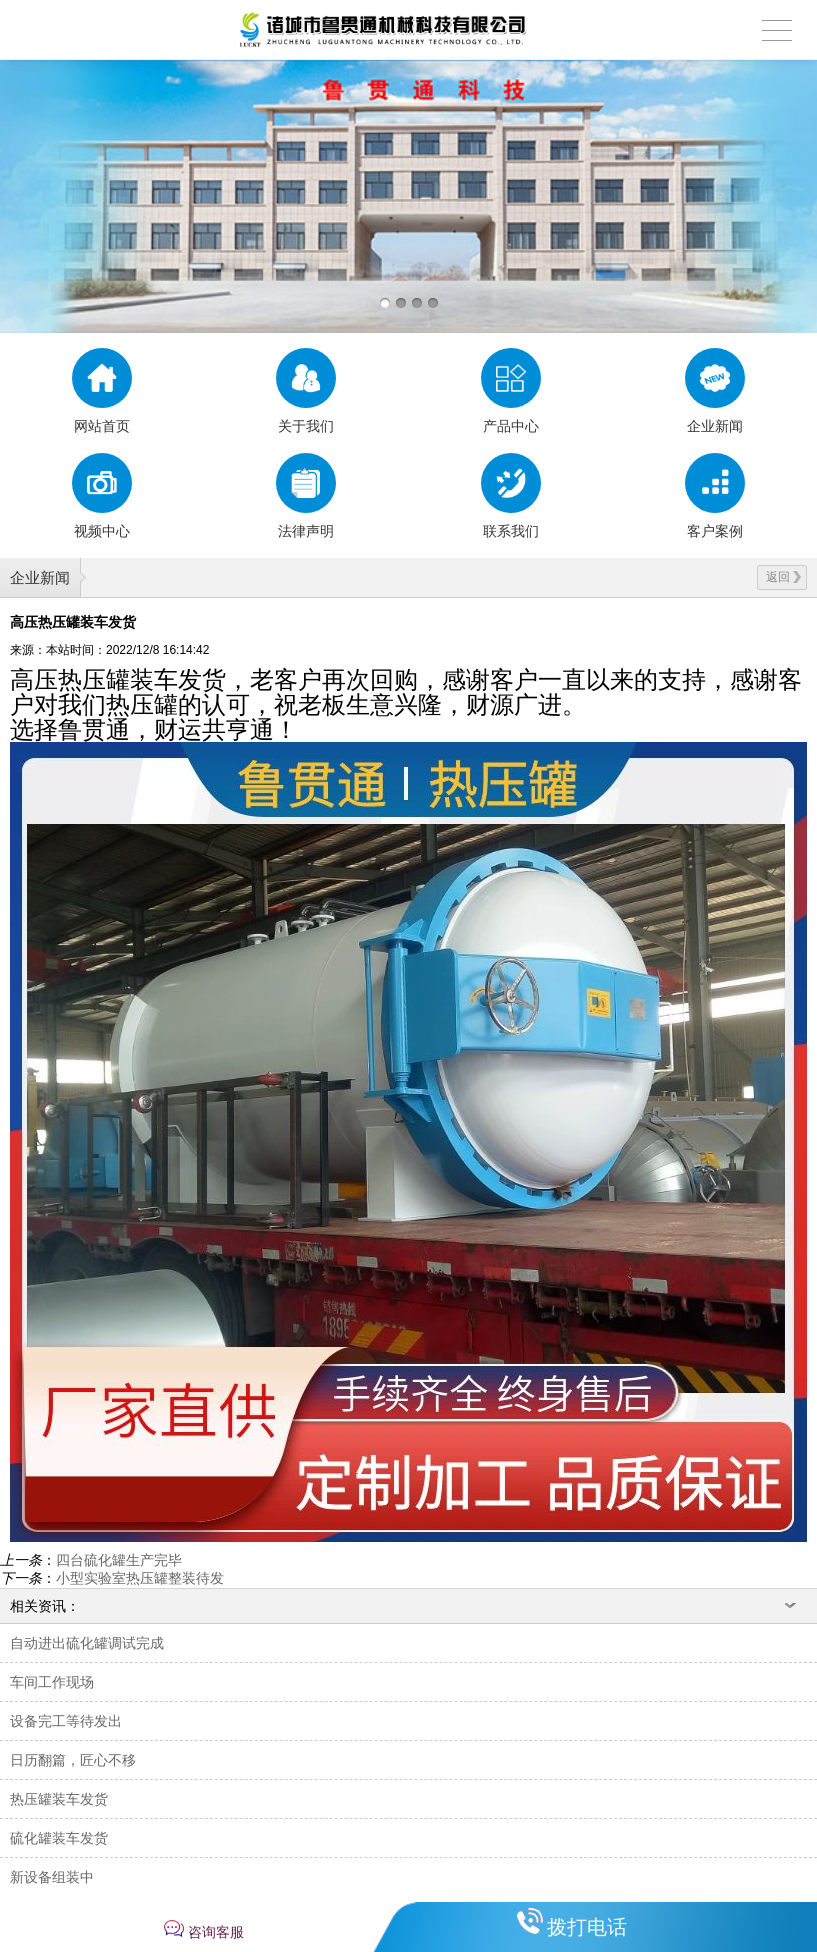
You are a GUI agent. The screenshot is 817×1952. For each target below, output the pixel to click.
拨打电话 (587, 1927)
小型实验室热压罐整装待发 (140, 1578)
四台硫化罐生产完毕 (119, 1560)
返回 (783, 577)
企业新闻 (40, 577)
